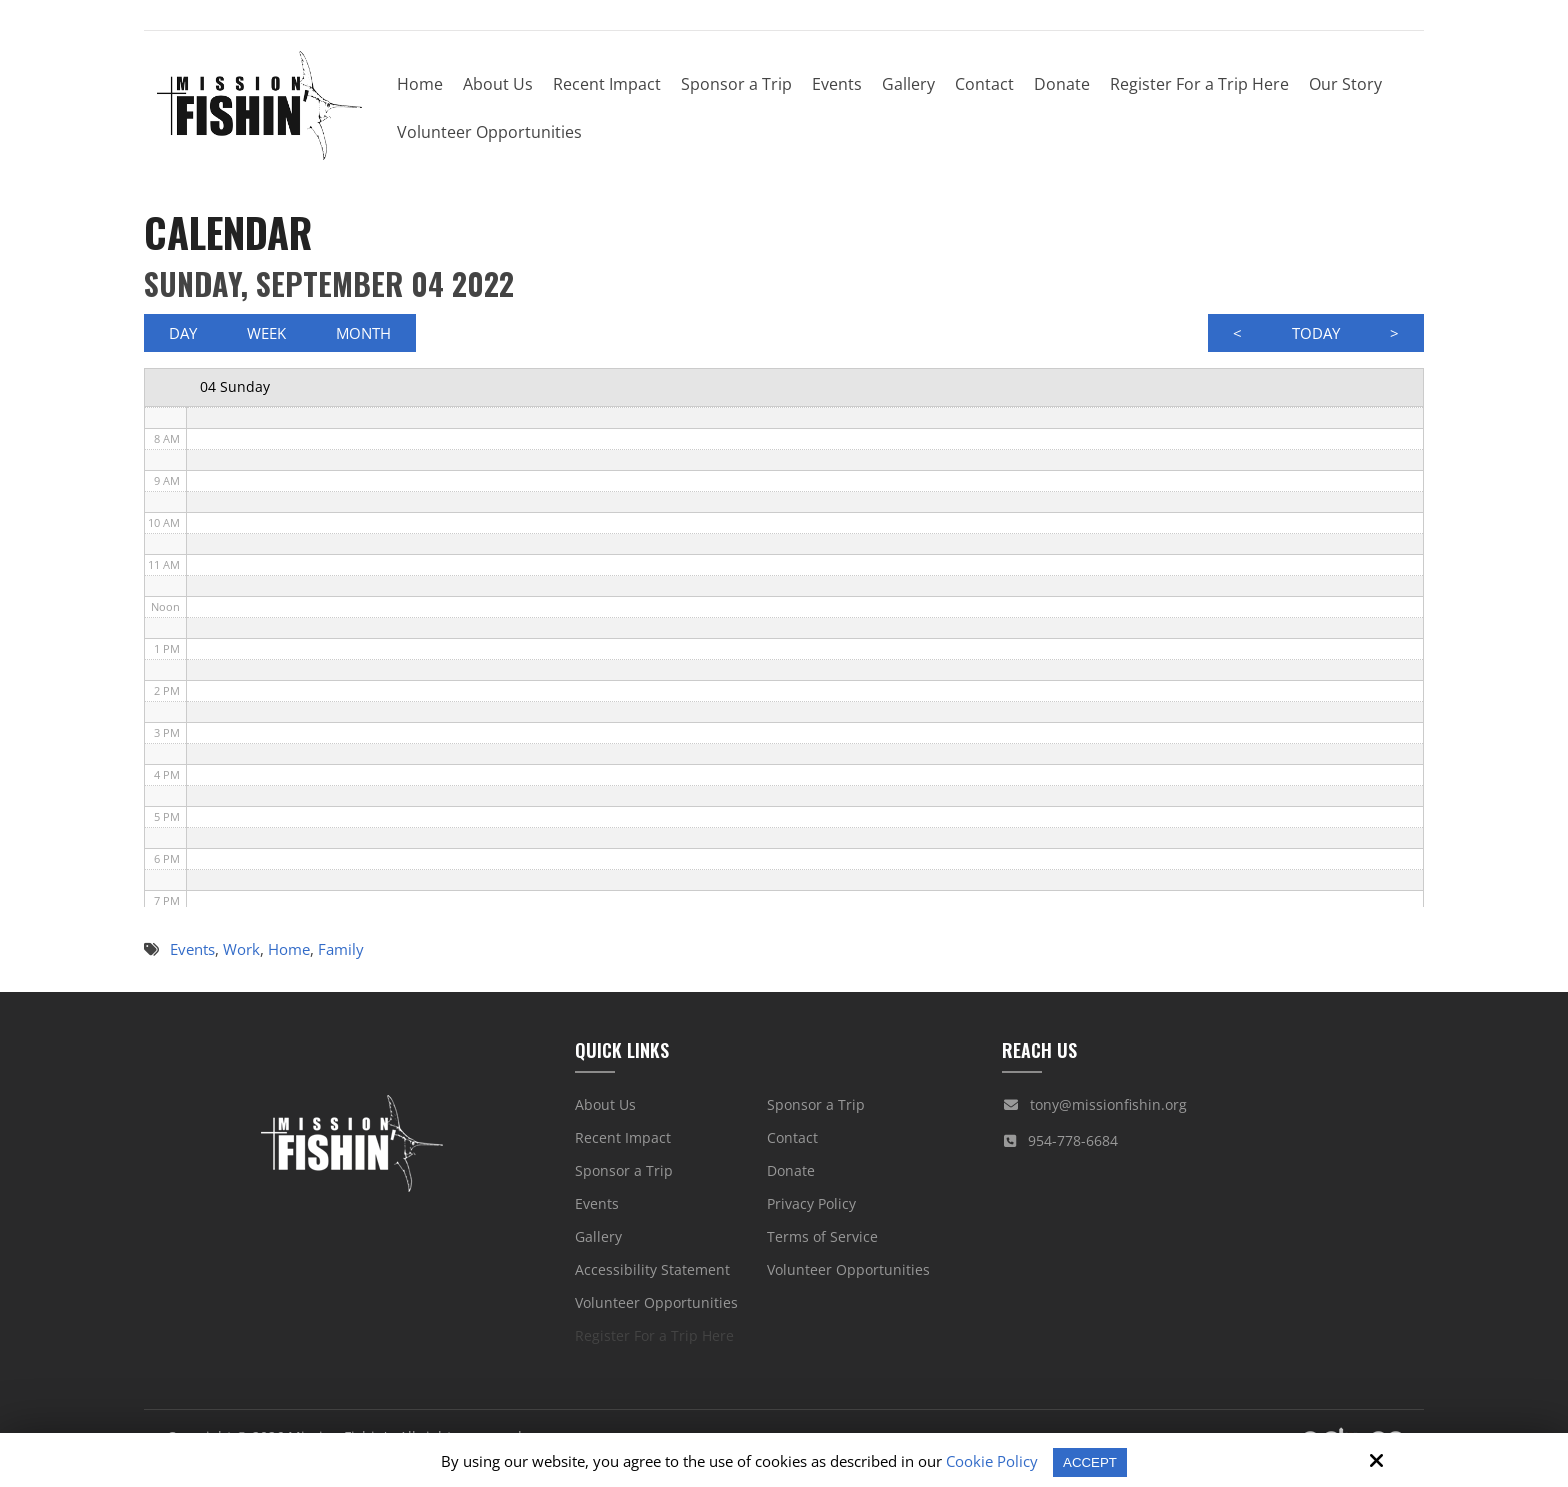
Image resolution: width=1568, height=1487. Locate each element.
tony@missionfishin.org (1108, 1111)
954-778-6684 (1073, 1147)
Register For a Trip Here (654, 1342)
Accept (1090, 1461)
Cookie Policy (989, 1461)
